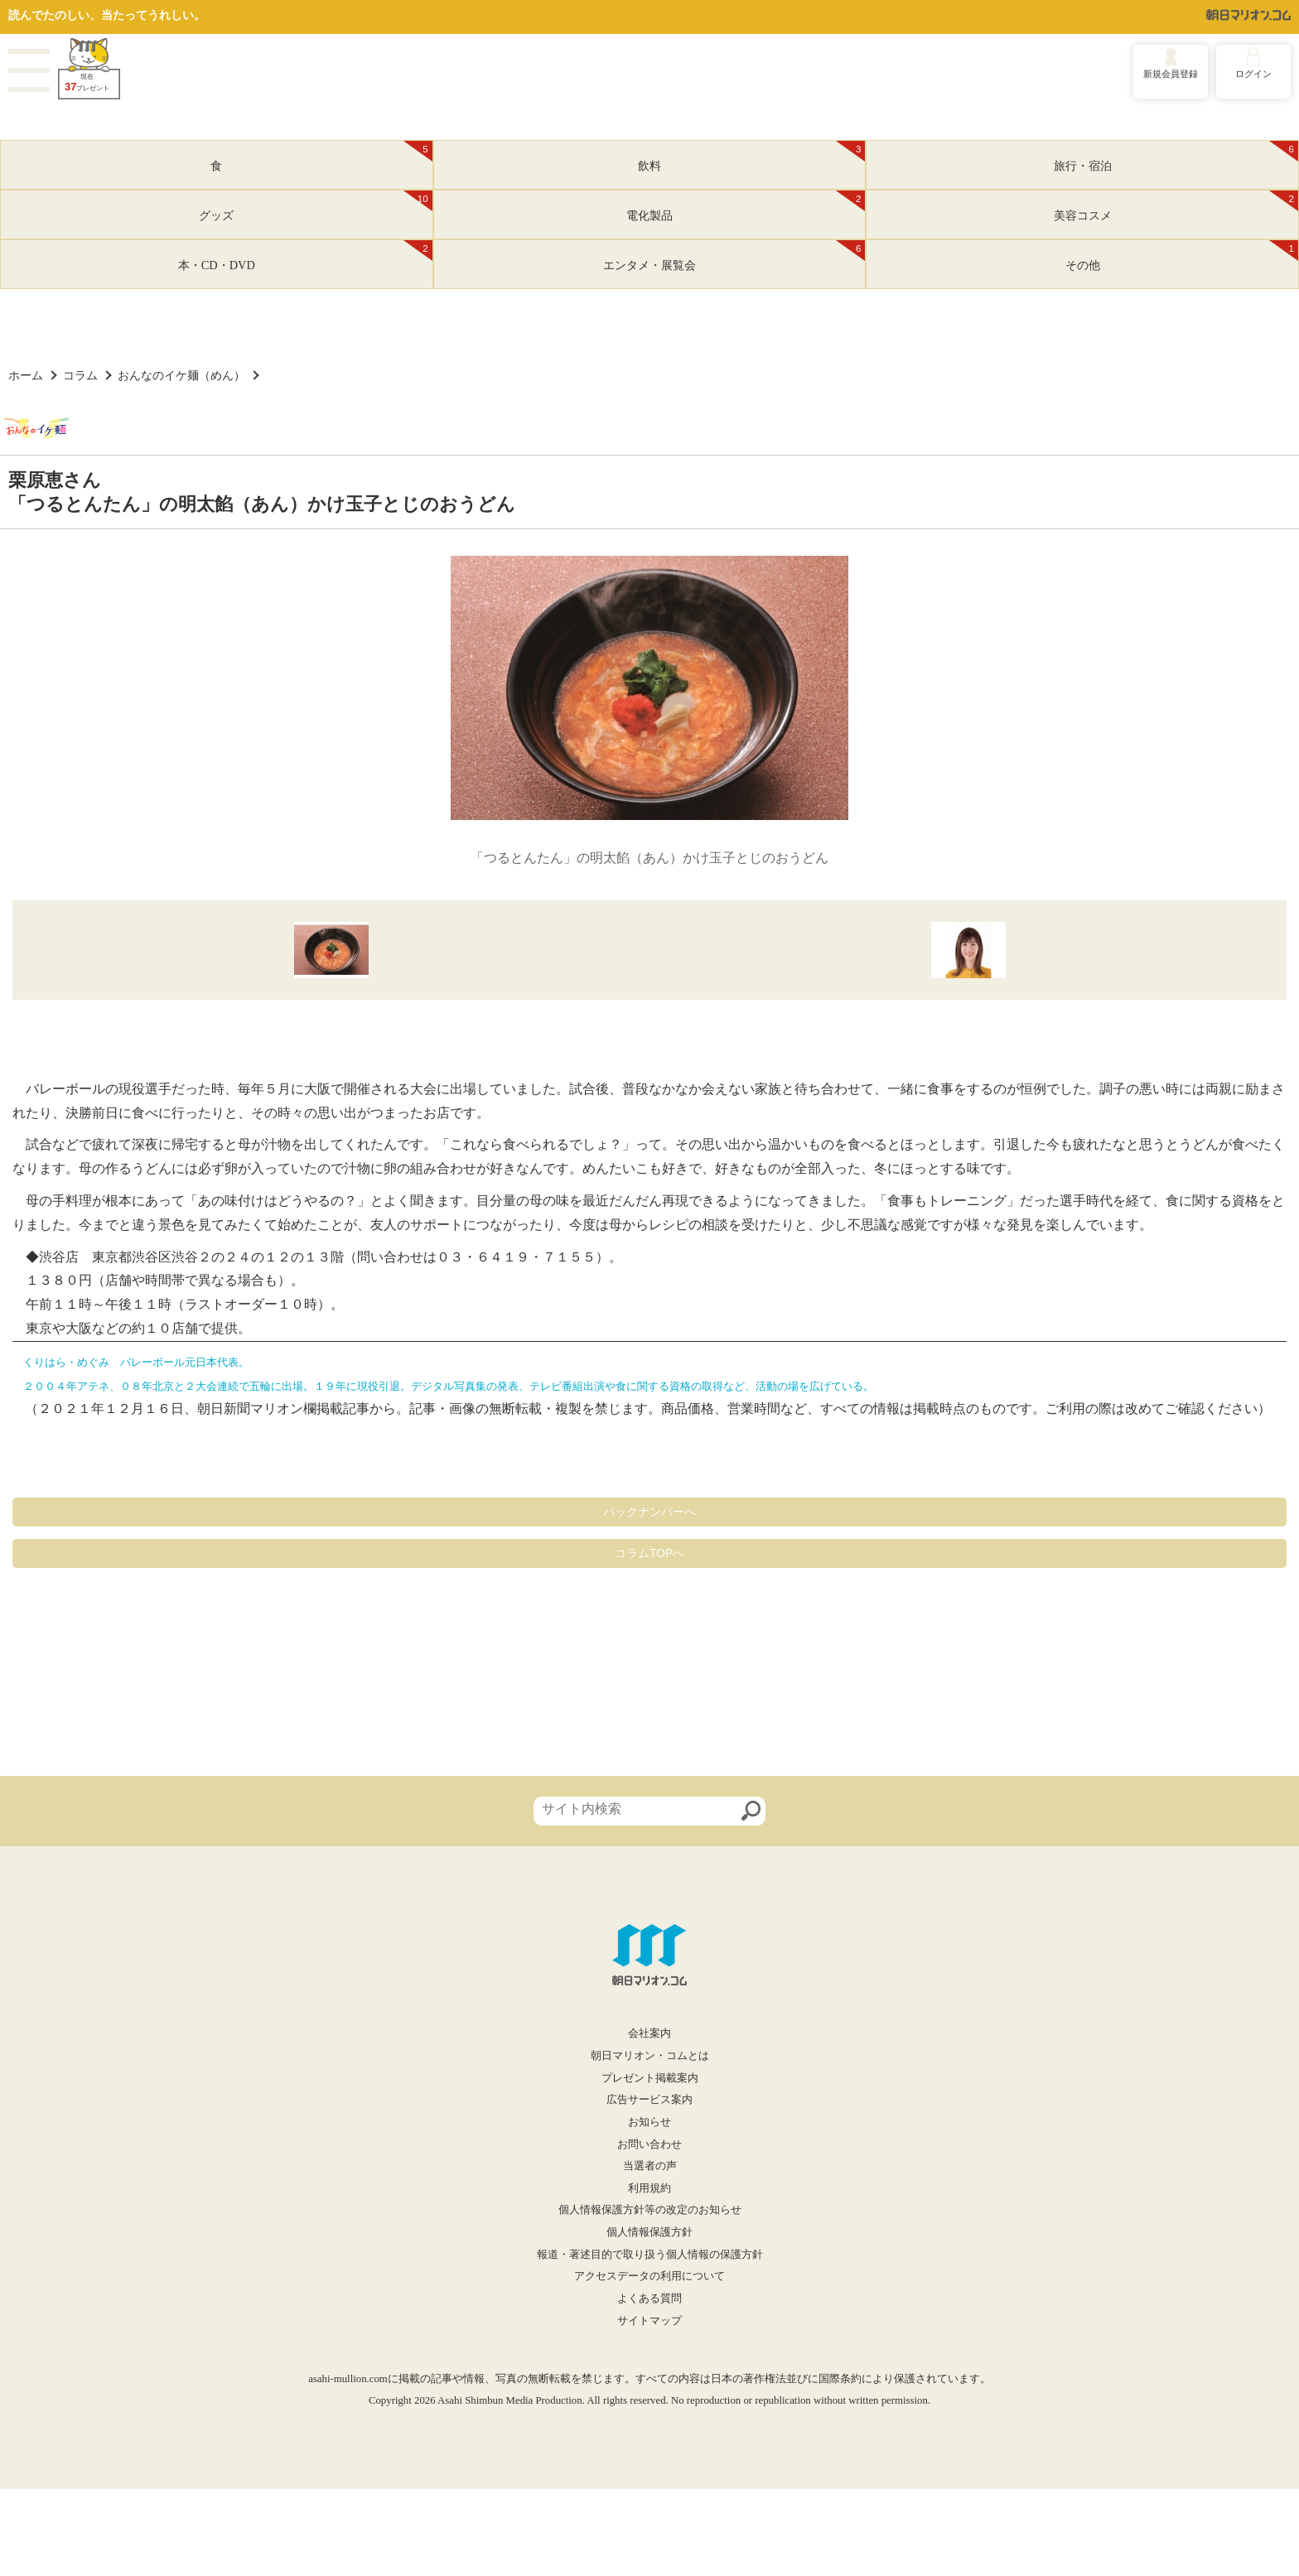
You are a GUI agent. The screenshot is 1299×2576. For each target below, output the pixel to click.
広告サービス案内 (649, 2100)
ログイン (1253, 74)
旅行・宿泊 (1176, 156)
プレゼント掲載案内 (649, 2078)
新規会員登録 (1170, 74)
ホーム (25, 375)
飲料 (751, 156)
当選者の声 (650, 2166)
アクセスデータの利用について (649, 2276)
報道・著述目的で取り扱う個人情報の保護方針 (650, 2254)
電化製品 (745, 206)
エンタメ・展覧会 (734, 256)
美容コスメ (1176, 206)
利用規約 (649, 2188)
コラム (80, 375)
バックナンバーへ (649, 1511)
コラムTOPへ (650, 1553)
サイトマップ (649, 2321)
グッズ (315, 206)
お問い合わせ (649, 2144)
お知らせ (649, 2122)
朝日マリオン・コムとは (650, 2056)
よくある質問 (649, 2298)
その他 (1181, 256)
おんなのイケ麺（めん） (181, 375)
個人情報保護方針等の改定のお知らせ (649, 2210)
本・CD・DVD (305, 256)
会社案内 (649, 2033)
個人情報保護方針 (649, 2232)
